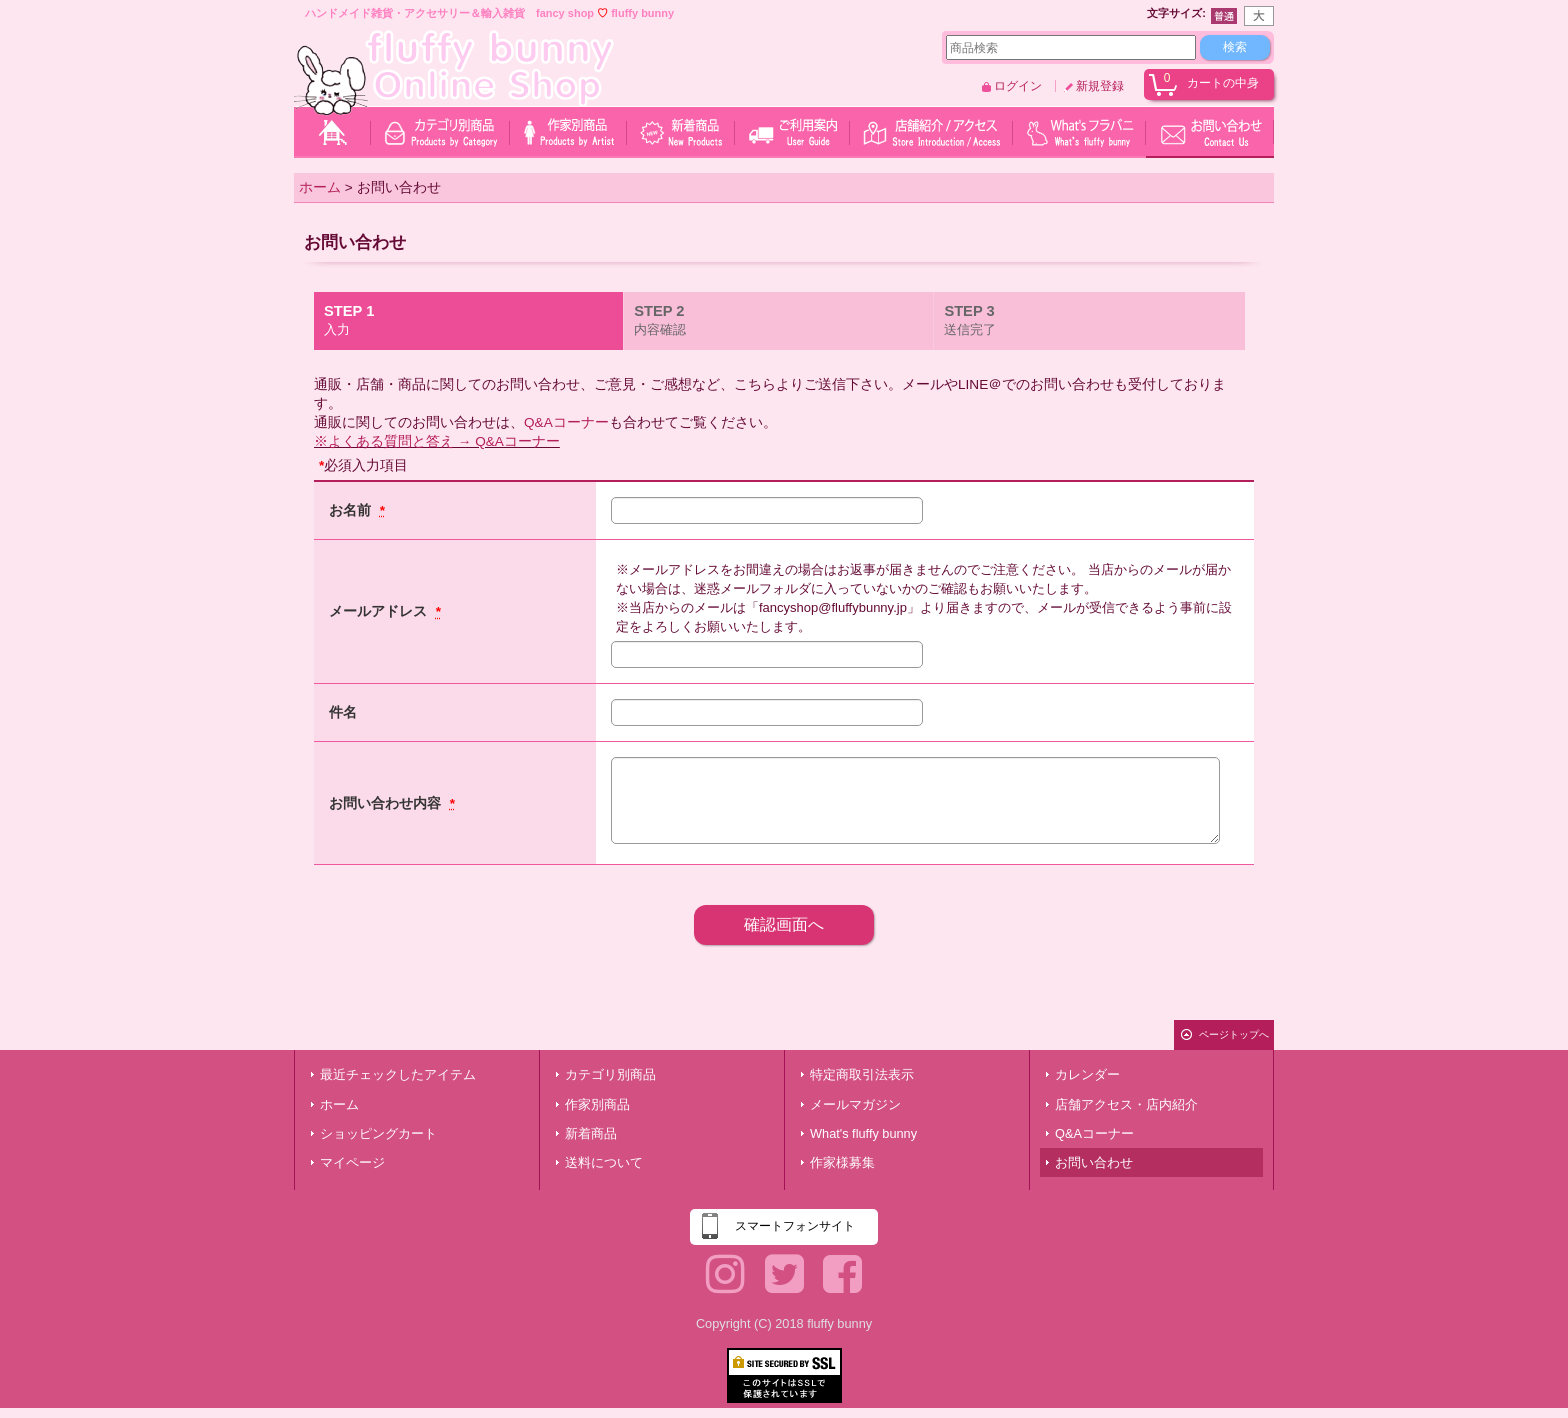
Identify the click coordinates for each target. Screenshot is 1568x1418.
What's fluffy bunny (863, 1133)
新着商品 (591, 1133)
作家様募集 (842, 1162)
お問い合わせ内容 (387, 803)
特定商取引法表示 (862, 1074)
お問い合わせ (1094, 1162)
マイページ (352, 1162)
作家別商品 (597, 1104)
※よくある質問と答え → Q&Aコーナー (437, 441)
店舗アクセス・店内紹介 (1126, 1104)
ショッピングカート (378, 1133)
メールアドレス (380, 611)
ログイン (1018, 86)
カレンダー (1087, 1074)
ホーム (339, 1104)
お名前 (352, 510)
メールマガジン (855, 1104)
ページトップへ (1234, 1034)
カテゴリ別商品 (610, 1074)
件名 (343, 712)
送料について (604, 1162)
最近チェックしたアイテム (398, 1074)
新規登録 (1100, 86)
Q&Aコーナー (566, 422)
